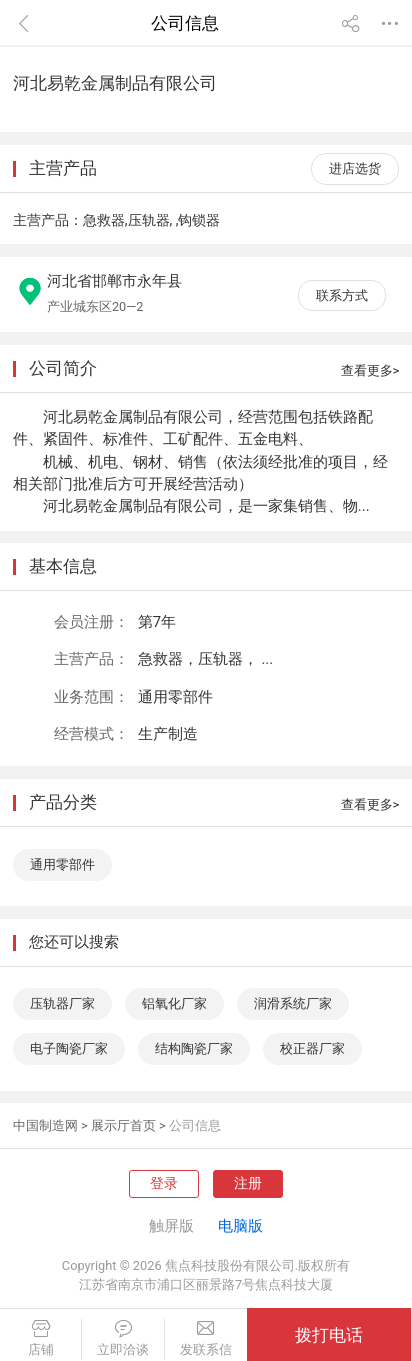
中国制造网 (45, 1125)
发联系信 (206, 1338)
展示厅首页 (123, 1125)
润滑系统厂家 (293, 1003)
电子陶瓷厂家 (69, 1048)
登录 (164, 1183)
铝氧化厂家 (174, 1003)
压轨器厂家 (62, 1003)
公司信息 (195, 1125)
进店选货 (355, 168)
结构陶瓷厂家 (194, 1048)
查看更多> (370, 370)
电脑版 (240, 1226)
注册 (248, 1183)
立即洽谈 (122, 1338)
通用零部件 (62, 864)
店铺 (40, 1338)
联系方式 (342, 295)
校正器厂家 (312, 1048)
